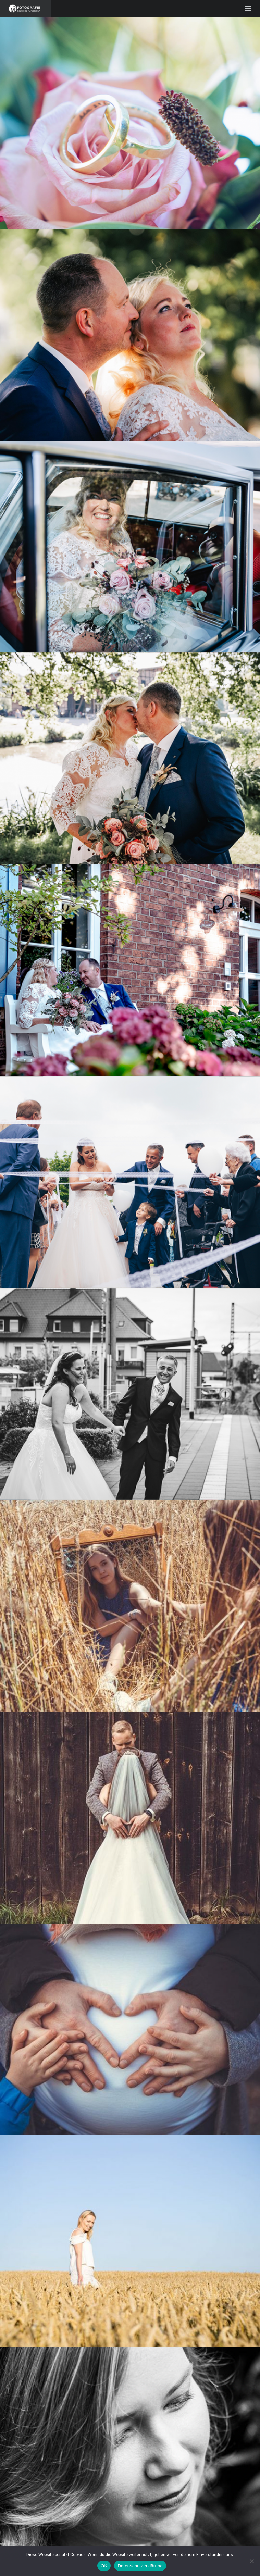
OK (104, 2565)
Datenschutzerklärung (139, 2565)
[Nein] (251, 2561)
